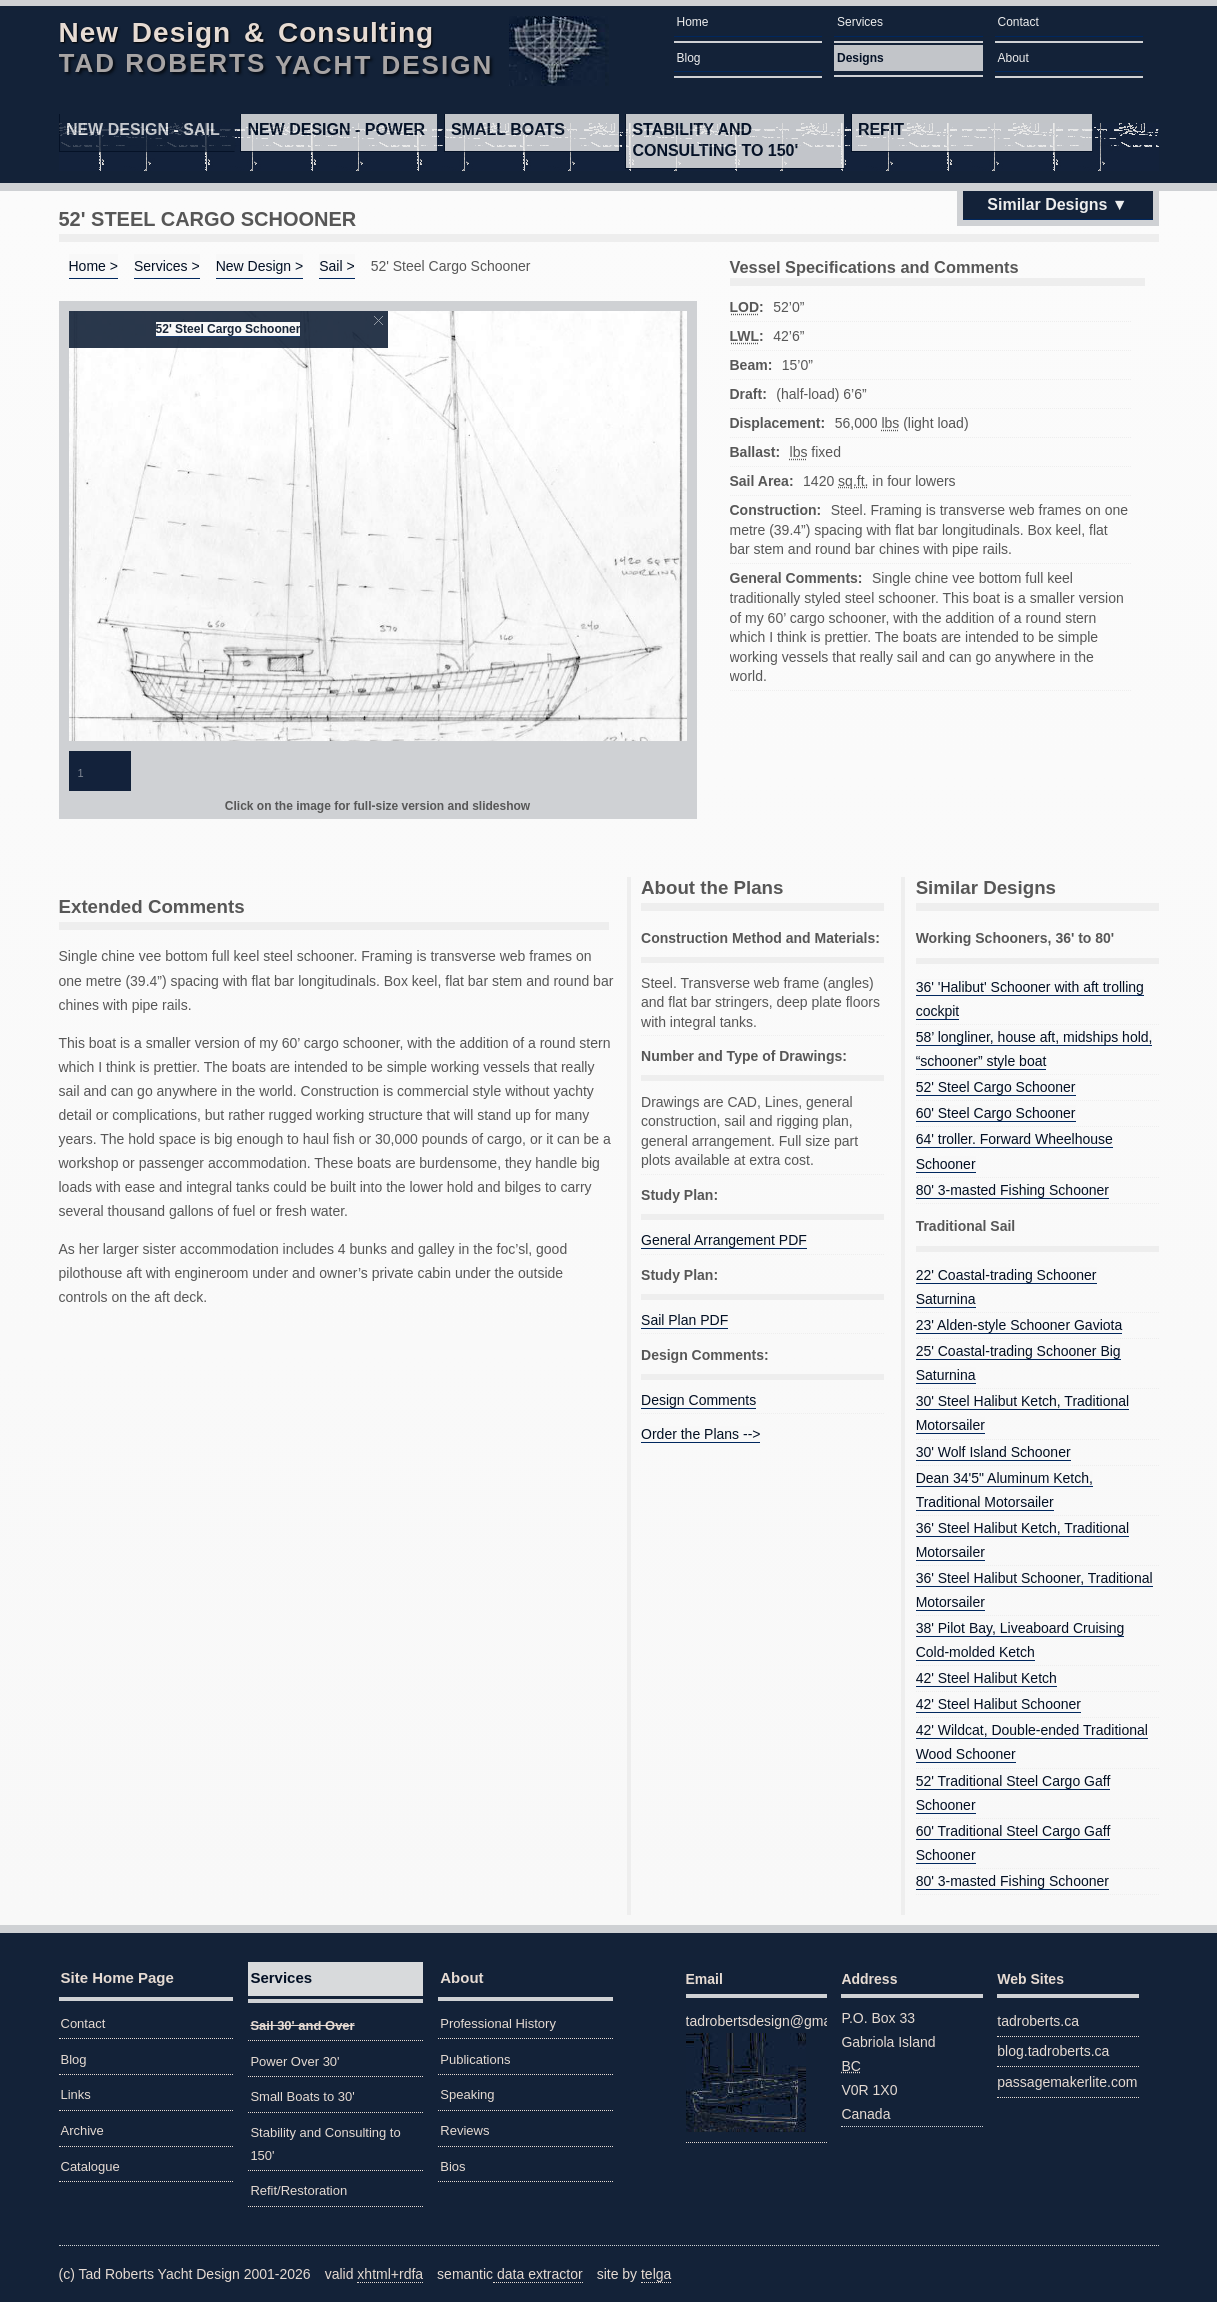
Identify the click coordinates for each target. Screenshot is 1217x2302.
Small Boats (508, 129)
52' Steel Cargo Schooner (228, 329)
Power (336, 129)
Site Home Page (117, 1977)
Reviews (464, 2130)
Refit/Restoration (298, 2190)
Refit (881, 129)
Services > (167, 266)
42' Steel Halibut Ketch (986, 1678)
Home (693, 22)
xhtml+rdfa (390, 2274)
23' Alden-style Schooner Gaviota (1019, 1325)
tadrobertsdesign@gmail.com (757, 2072)
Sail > (336, 266)
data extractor (538, 2274)
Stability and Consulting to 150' (715, 140)
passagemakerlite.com (1067, 2082)
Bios (452, 2166)
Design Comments (698, 1400)
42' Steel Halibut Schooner (998, 1704)
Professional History (498, 2023)
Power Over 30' (294, 2061)
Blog (689, 58)
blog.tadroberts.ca (1053, 2051)
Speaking (467, 2094)
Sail (143, 129)
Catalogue (90, 2166)
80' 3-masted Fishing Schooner (1012, 1190)
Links (76, 2094)
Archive (82, 2130)
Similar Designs (1047, 204)
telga (656, 2274)
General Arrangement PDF (724, 1240)
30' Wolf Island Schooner (993, 1452)
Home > (93, 266)
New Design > (260, 266)
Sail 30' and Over (302, 2025)
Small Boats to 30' (302, 2096)
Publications (475, 2059)
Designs (860, 58)
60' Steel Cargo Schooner (996, 1113)
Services (860, 22)
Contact (1018, 22)
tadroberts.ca (1038, 2021)
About (1013, 58)
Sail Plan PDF (684, 1320)
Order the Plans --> (700, 1434)
